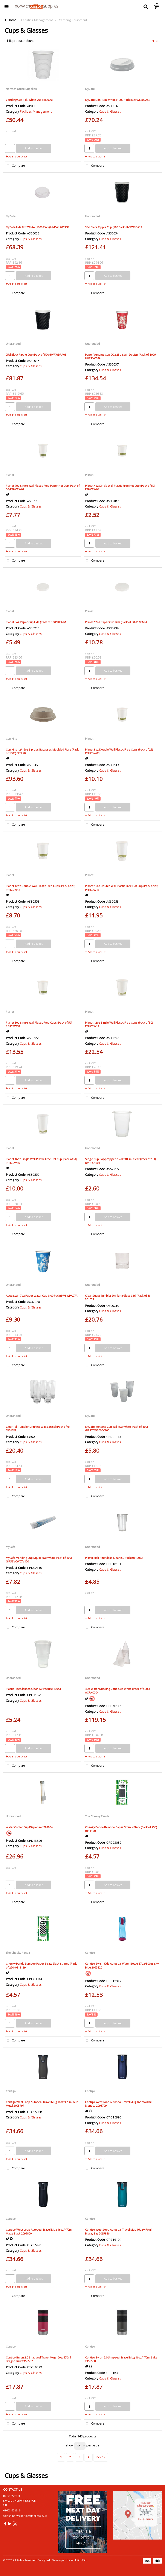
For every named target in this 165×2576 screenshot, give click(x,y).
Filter (155, 41)
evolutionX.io (78, 2560)
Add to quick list (16, 156)
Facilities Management (37, 20)
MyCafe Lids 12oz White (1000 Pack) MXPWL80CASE (117, 100)
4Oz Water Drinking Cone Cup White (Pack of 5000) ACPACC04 (117, 1690)
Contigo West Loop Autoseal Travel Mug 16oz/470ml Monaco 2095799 (118, 2104)
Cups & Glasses (110, 111)
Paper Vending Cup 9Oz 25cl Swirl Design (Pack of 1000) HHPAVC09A (120, 356)
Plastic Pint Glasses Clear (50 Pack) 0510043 (33, 1689)
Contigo (90, 1953)
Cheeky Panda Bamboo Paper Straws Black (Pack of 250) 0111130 (121, 1829)
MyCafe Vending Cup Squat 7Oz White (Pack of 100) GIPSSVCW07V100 (39, 1559)
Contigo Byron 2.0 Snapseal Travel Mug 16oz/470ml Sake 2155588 (121, 2359)
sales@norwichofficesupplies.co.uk (25, 2516)
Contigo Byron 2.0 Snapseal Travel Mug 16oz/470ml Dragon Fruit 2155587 (38, 2359)
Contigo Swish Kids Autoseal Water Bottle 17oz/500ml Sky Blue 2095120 (122, 1965)
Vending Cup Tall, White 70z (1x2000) (29, 100)
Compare (15, 166)
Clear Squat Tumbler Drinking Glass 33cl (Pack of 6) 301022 (117, 1297)
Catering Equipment (73, 20)
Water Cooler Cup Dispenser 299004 (29, 1827)
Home (10, 20)
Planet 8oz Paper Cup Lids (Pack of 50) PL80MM (36, 622)
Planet (10, 475)
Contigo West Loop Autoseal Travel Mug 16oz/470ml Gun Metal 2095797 (42, 2104)
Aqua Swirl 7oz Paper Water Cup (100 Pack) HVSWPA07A (41, 1296)
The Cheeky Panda (97, 1816)
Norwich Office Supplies (21, 89)
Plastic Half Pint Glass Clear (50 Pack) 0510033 (114, 1558)
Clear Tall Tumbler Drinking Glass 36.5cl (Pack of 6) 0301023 (37, 1428)
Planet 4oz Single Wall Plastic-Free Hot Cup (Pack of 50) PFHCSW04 (120, 487)
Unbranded (92, 216)
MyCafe (90, 89)
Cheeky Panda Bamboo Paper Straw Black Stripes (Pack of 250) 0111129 (41, 1965)
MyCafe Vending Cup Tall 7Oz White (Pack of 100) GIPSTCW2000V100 (116, 1428)
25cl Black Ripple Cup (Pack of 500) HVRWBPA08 (36, 355)
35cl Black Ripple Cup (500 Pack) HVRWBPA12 (113, 227)
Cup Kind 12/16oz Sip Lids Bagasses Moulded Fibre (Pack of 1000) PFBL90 (42, 751)
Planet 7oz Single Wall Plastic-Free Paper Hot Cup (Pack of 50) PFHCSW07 (43, 487)
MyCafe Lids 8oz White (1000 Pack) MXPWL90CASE (37, 227)
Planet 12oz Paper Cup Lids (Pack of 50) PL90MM (116, 622)
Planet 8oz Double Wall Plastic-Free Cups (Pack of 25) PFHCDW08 (119, 751)
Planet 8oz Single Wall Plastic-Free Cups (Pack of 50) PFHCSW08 (39, 1024)
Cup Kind (11, 738)
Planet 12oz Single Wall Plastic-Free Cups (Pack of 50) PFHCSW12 (119, 1024)
